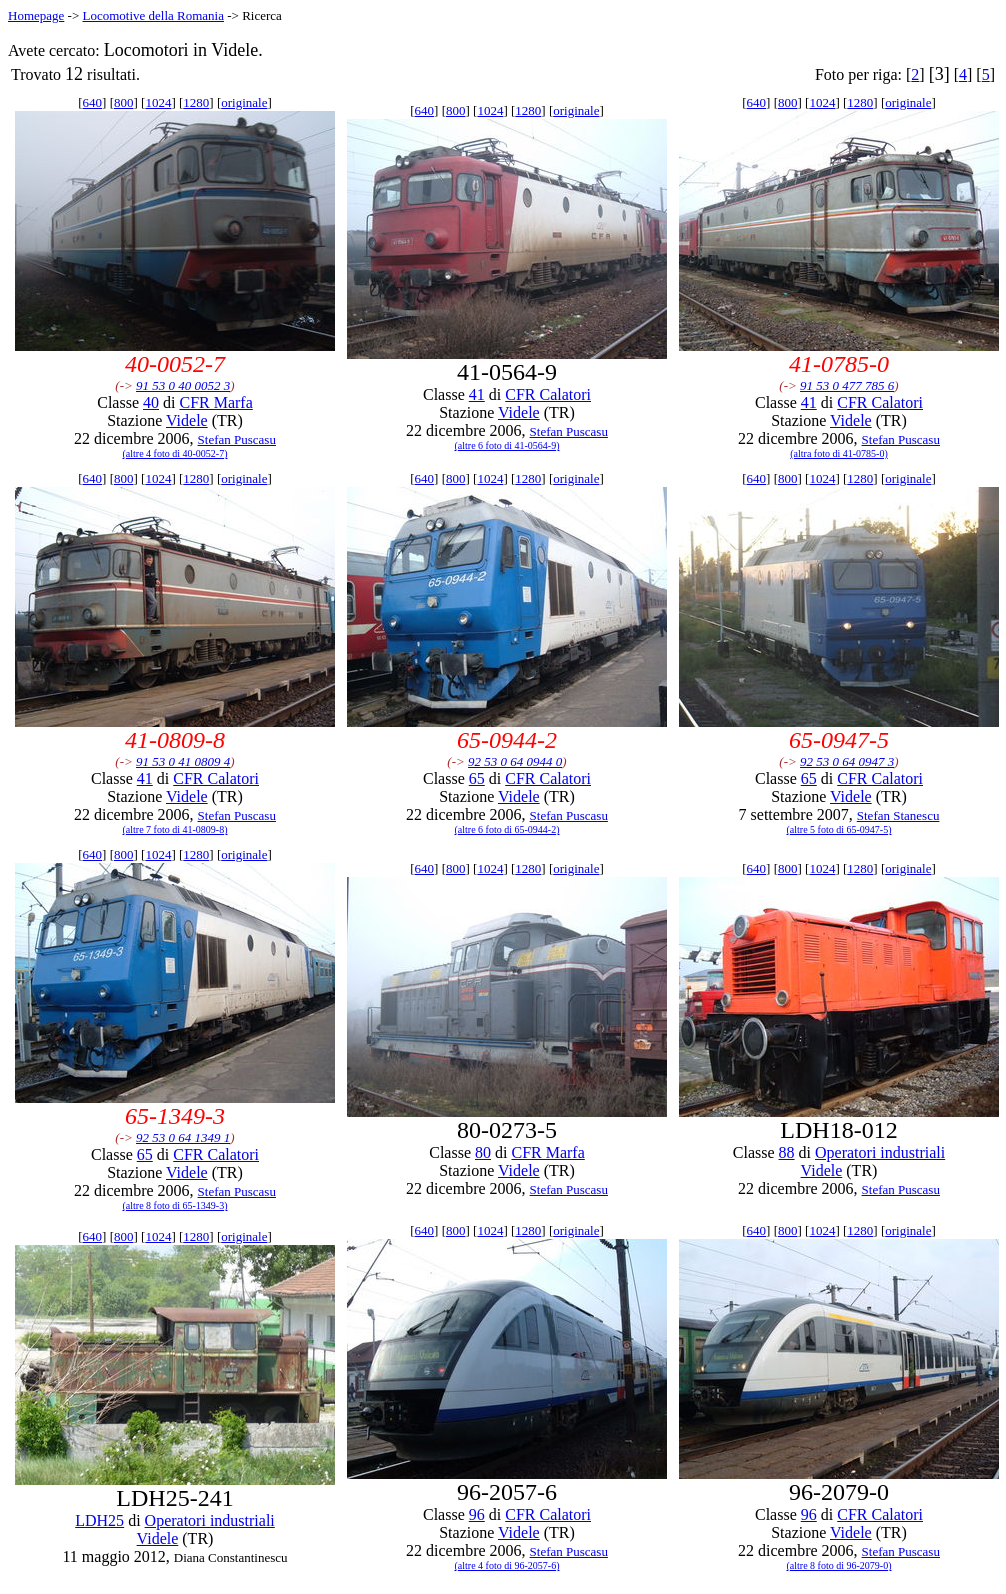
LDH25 (99, 1520)
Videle (187, 420)
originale (244, 102)
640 (93, 102)
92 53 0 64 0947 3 (847, 761)
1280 (196, 102)
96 (477, 1514)
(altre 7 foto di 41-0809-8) (175, 829)
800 (124, 102)
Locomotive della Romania (153, 15)
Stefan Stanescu (898, 815)
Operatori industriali (880, 1152)
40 (151, 402)
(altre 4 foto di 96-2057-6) (507, 1565)
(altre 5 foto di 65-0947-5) (839, 829)
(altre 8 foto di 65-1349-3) (175, 1205)
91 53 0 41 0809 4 (183, 761)
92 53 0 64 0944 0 (515, 761)
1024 (158, 102)
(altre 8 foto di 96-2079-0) (839, 1565)
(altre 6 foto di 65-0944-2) (507, 829)
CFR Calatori (548, 394)
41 (477, 394)
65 (477, 778)
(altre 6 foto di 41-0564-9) (507, 445)
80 (483, 1152)
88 (787, 1152)
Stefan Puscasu (237, 439)
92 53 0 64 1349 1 (183, 1137)
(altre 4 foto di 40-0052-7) (175, 453)
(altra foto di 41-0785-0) (838, 453)
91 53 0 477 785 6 (847, 385)
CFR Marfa (215, 402)
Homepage (36, 15)
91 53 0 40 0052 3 (183, 385)
